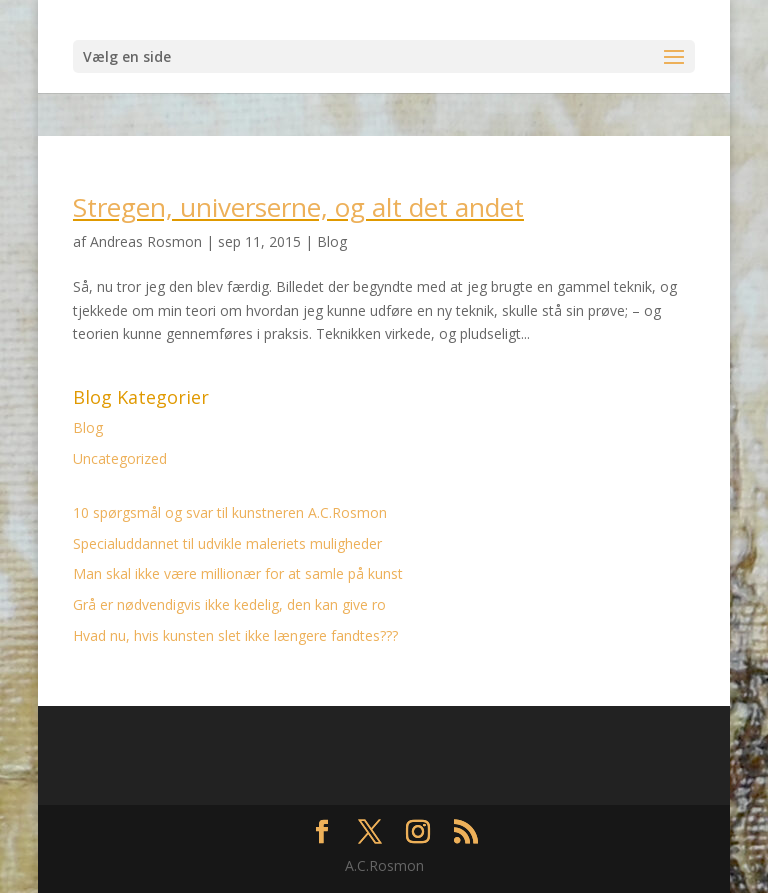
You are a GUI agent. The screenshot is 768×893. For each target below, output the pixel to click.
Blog (332, 241)
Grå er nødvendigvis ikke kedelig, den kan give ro (229, 604)
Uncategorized (120, 458)
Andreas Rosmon (146, 241)
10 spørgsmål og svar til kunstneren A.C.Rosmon (230, 512)
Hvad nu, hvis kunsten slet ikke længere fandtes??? (235, 635)
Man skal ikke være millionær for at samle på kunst (238, 573)
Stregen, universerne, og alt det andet (298, 207)
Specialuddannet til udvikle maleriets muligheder (227, 543)
